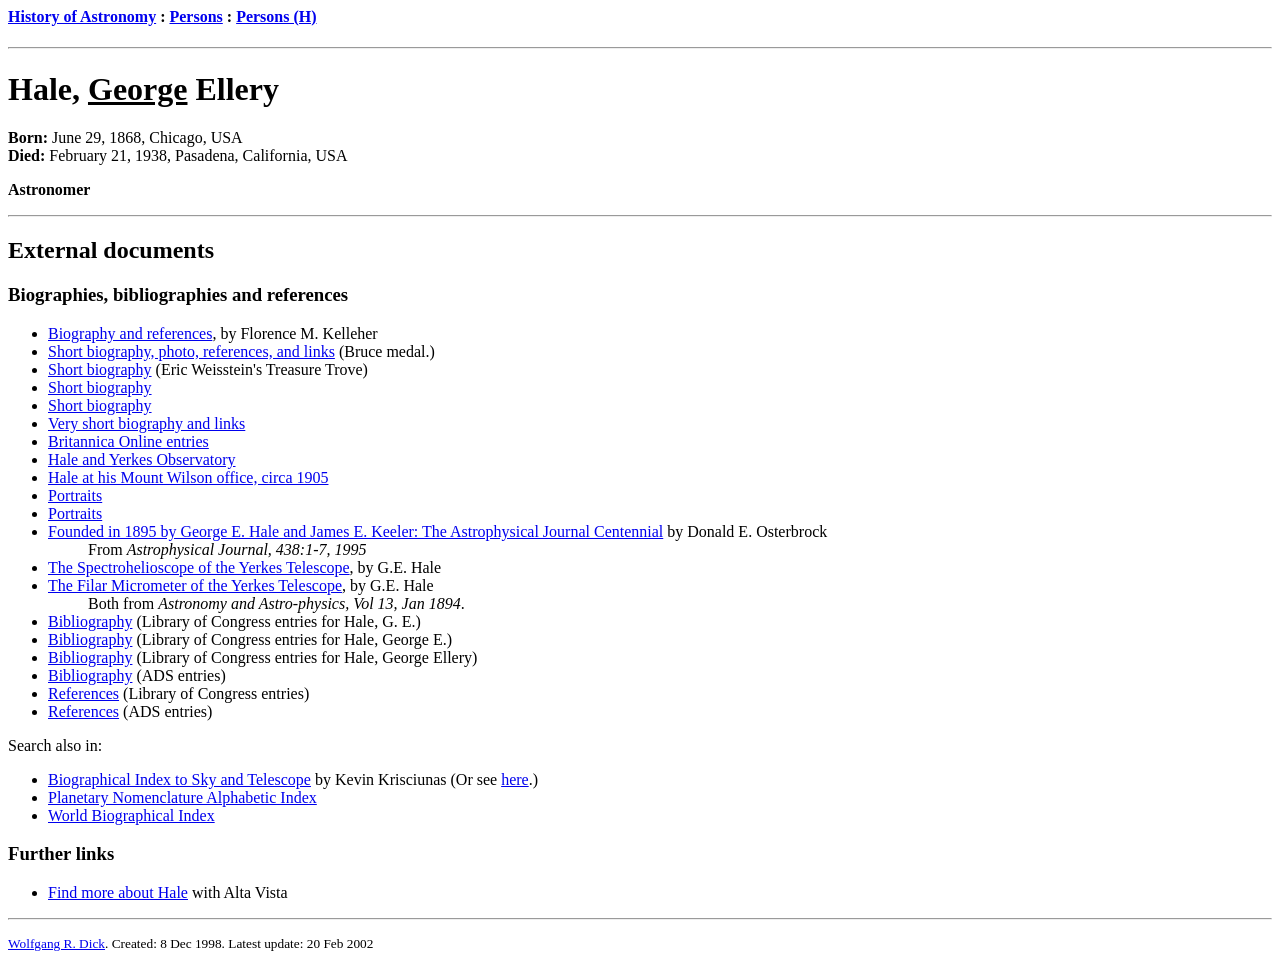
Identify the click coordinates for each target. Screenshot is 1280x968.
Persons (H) (276, 16)
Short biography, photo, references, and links (191, 351)
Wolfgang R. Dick (56, 943)
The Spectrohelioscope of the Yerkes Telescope (199, 567)
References (83, 693)
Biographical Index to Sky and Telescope (179, 779)
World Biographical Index (131, 815)
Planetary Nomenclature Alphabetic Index (182, 797)
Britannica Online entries (128, 441)
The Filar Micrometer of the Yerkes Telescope (195, 585)
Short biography (100, 369)
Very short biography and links (146, 423)
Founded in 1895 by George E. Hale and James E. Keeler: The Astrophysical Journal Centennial (355, 531)
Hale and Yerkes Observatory (142, 459)
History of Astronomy (82, 16)
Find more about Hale (118, 892)
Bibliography (90, 621)
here (515, 779)
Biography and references (130, 333)
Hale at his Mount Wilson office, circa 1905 (188, 477)
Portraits (75, 495)
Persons (195, 16)
